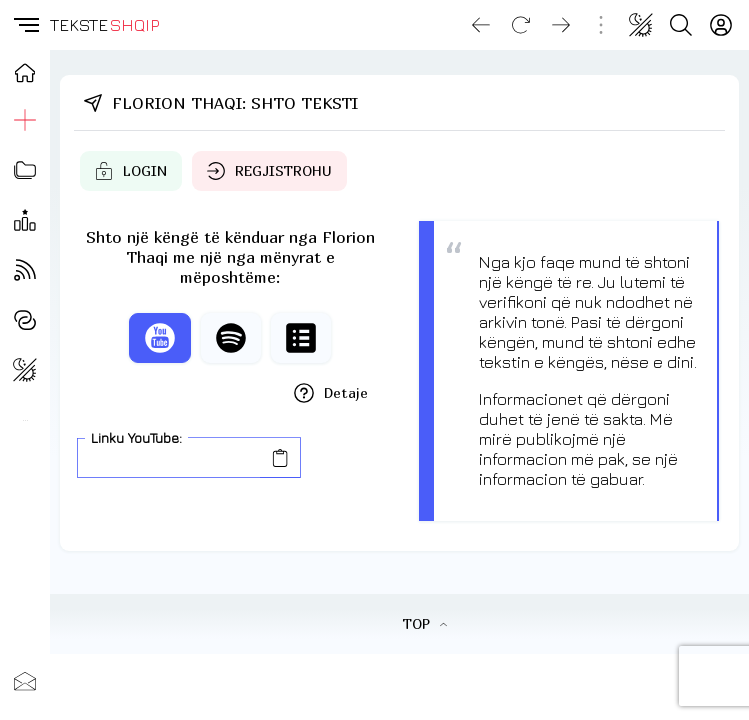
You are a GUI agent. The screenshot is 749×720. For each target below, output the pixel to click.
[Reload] (521, 25)
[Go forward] (561, 25)
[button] (25, 25)
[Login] (721, 25)
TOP (424, 623)
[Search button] (681, 25)
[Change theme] (641, 25)
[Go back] (481, 25)
